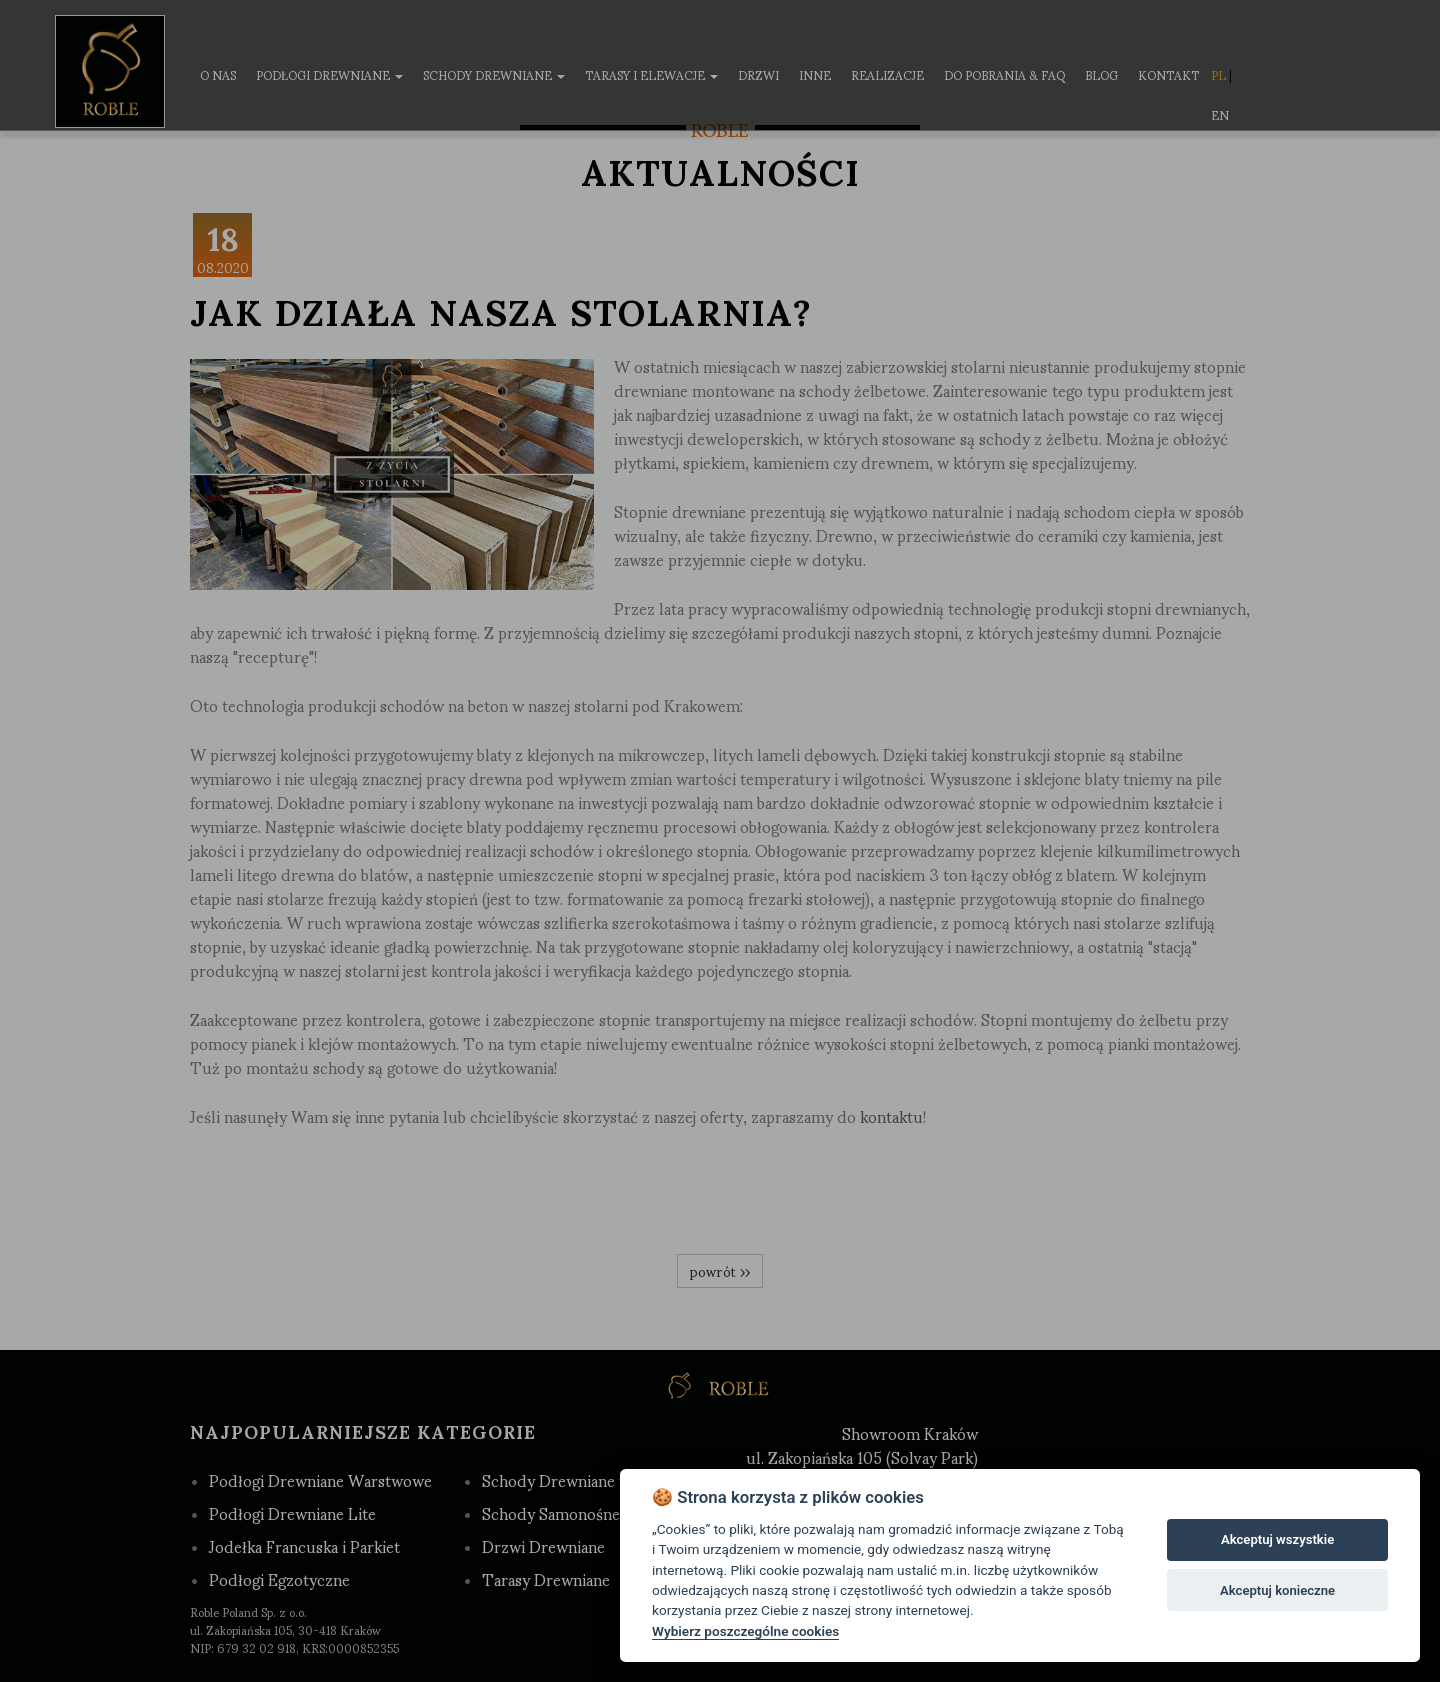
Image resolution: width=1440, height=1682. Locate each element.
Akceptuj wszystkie (1277, 1539)
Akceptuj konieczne (1277, 1590)
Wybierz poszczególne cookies (745, 1631)
